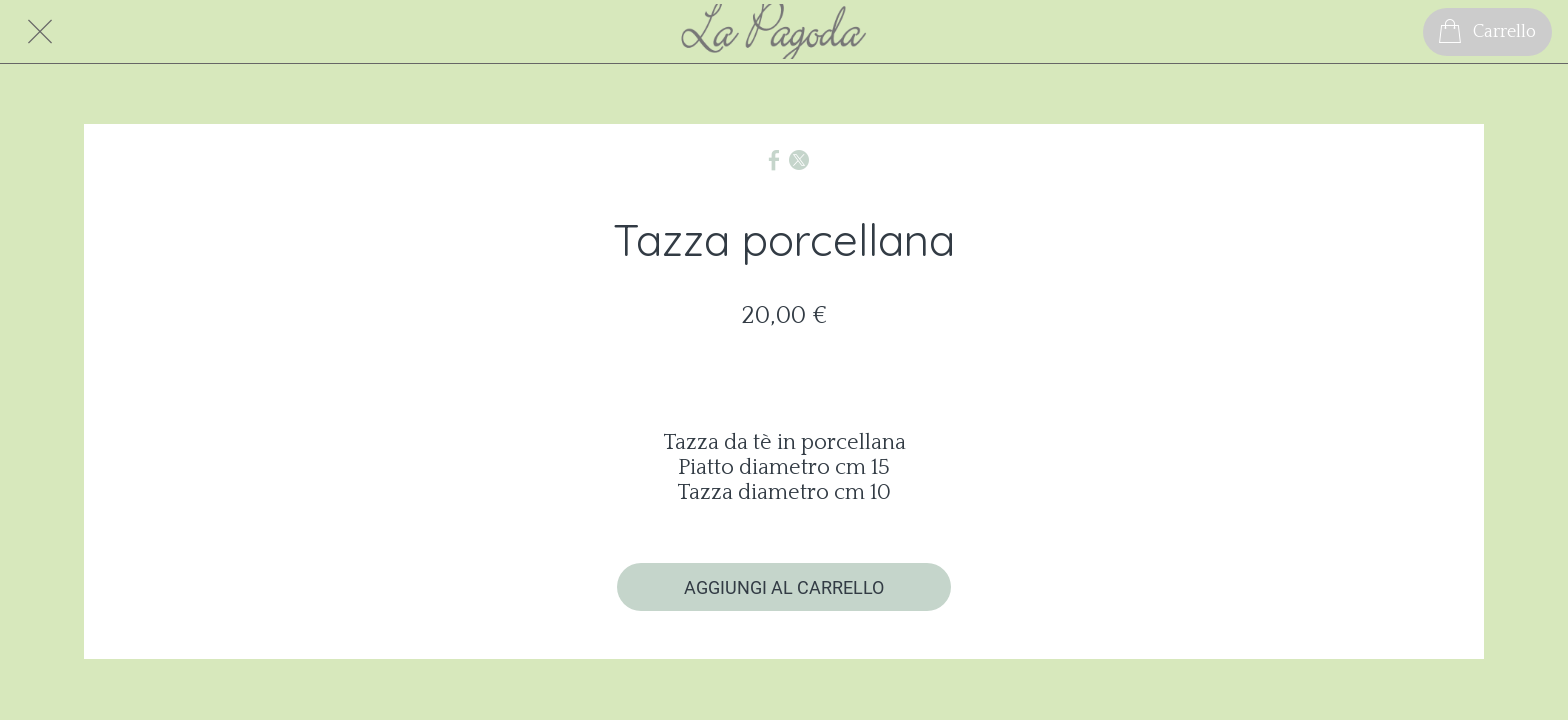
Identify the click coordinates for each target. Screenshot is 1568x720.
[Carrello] (1487, 32)
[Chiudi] (40, 32)
